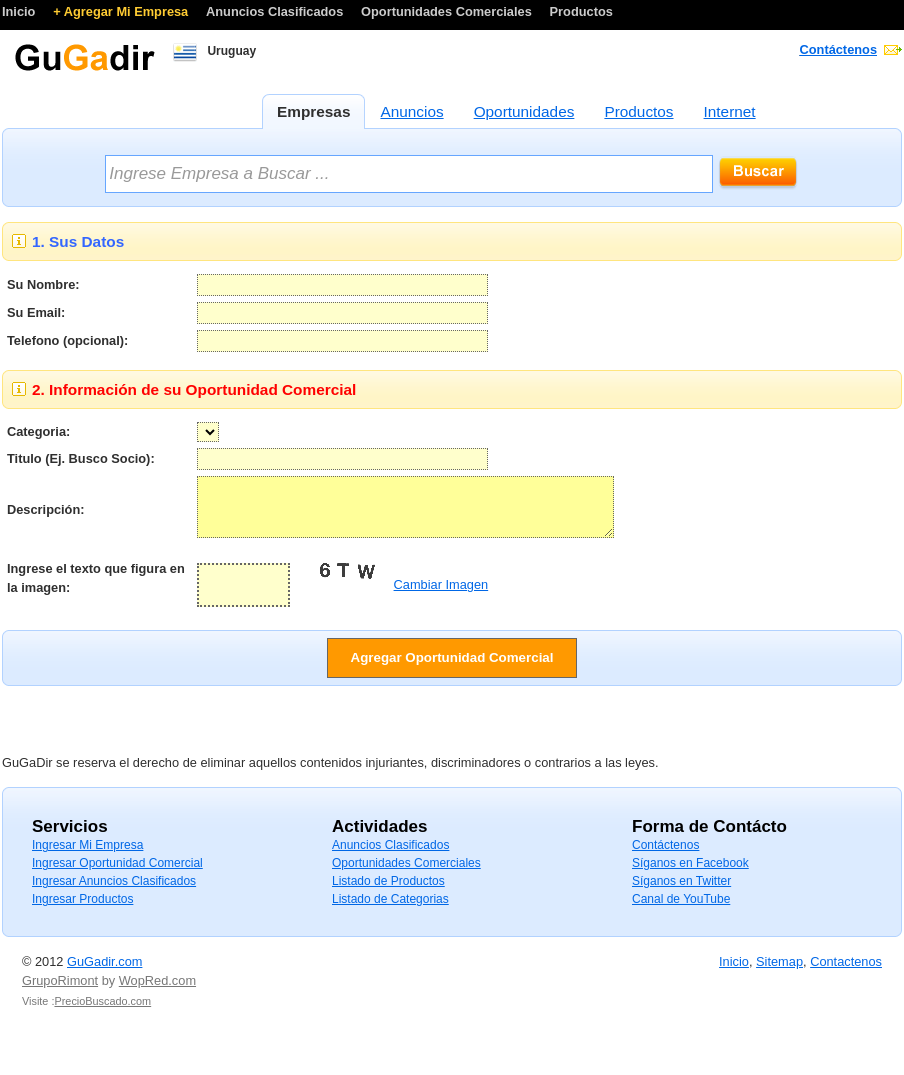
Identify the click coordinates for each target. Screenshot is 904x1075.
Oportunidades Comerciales (448, 11)
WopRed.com (157, 992)
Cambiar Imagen (441, 596)
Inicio (20, 11)
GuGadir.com (104, 973)
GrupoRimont (60, 992)
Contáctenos (839, 49)
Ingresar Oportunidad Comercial (117, 875)
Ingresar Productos (82, 911)
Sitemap (779, 973)
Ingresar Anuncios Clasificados (114, 893)
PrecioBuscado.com (102, 1013)
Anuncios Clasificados (276, 11)
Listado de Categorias (390, 911)
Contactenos (846, 973)
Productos (581, 11)
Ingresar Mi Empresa (87, 857)
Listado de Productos (388, 893)
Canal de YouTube (681, 911)
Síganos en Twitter (681, 893)
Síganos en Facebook (690, 875)
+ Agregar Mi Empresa (122, 11)
